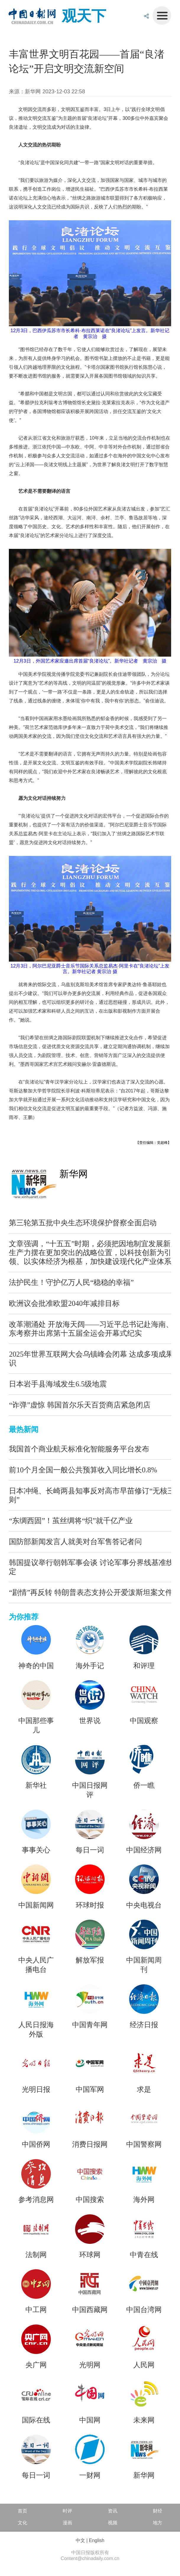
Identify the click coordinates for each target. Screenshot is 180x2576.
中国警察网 (144, 2144)
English (96, 2540)
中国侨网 (36, 2144)
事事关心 (36, 1850)
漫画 (67, 2522)
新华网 (73, 1174)
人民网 (144, 2365)
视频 (112, 2522)
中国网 (89, 2420)
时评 (67, 2510)
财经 (157, 2510)
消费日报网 (90, 2144)
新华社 (36, 1785)
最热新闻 (23, 1429)
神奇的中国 (36, 1666)
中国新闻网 (36, 1905)
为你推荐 (23, 1617)
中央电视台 (144, 1905)
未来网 (144, 2420)
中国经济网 (144, 1850)
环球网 (89, 2255)
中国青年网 (90, 2025)
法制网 (36, 2255)
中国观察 (144, 1721)
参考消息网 (36, 2199)
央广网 (36, 2365)
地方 (157, 2522)
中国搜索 (90, 2199)
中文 (80, 2540)
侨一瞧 (144, 1785)
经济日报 (144, 2025)
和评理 (144, 1666)
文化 (22, 2522)
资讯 (112, 2510)
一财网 (89, 2475)
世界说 (89, 1721)
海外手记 (90, 1666)
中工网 (36, 2310)
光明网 (89, 2365)
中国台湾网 (144, 2310)
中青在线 (144, 2255)
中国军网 (90, 2089)
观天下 (84, 16)
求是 (144, 2089)
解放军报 (90, 1960)
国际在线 (36, 2420)
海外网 (144, 2199)
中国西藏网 (90, 2310)
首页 (22, 2510)
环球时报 (90, 1905)
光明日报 (36, 2089)
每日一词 (90, 1850)
